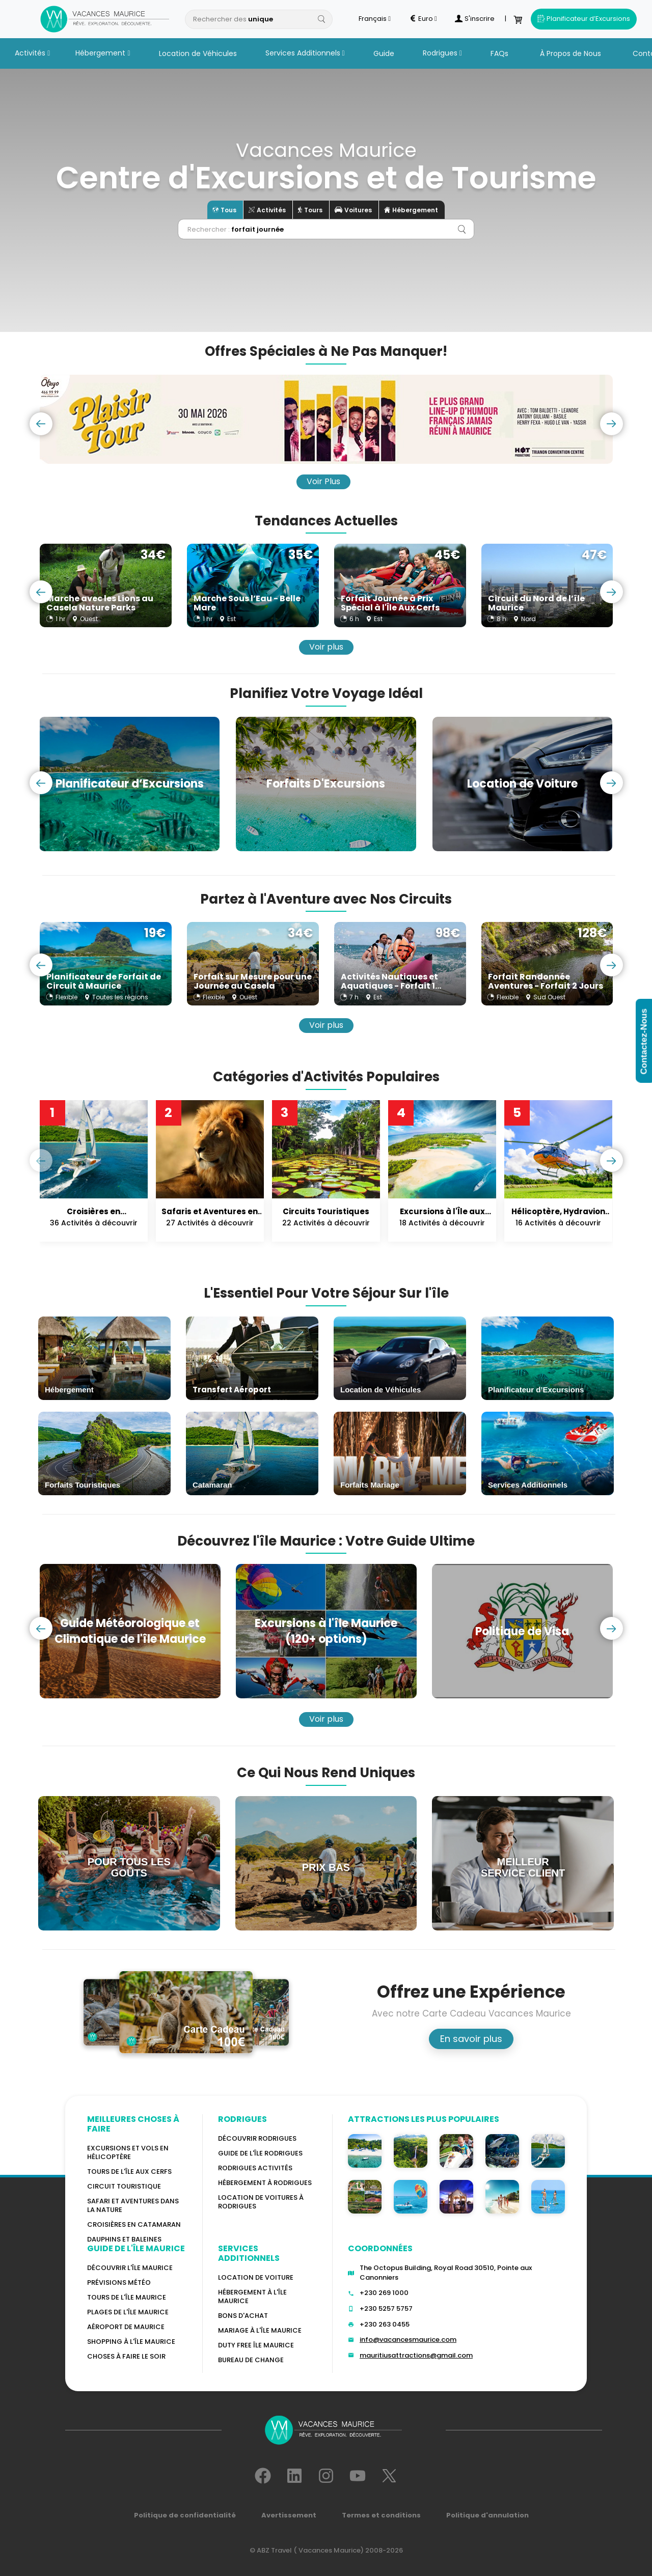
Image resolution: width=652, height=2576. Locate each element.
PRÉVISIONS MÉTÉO (119, 2282)
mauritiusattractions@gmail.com (416, 2355)
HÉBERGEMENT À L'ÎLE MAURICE (252, 2296)
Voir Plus (323, 481)
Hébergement (102, 53)
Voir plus (326, 647)
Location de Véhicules (198, 53)
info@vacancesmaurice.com (408, 2339)
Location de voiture (255, 2277)
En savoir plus (471, 2038)
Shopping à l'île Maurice (131, 2341)
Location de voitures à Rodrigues (261, 2201)
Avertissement (288, 2515)
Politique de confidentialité (185, 2515)
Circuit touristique (124, 2186)
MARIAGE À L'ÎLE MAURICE (260, 2330)
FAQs (499, 53)
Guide (383, 53)
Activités (32, 53)
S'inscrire (475, 18)
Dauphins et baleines (124, 2239)
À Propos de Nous (570, 53)
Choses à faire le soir (126, 2356)
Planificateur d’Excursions (583, 18)
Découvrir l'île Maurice (130, 2267)
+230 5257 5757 (386, 2308)
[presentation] (41, 423)
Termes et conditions (381, 2515)
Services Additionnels (305, 53)
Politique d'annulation (487, 2515)
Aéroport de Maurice (126, 2326)
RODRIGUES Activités (255, 2168)
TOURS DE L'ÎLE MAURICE (126, 2297)
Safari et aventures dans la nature (133, 2205)
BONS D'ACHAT (243, 2315)
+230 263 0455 (385, 2324)
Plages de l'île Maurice (128, 2312)
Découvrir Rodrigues (257, 2138)
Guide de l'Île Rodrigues (260, 2153)
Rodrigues (442, 53)
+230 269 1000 (384, 2293)
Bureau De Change (251, 2360)
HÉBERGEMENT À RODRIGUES (265, 2182)
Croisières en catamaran (134, 2224)
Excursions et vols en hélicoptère (128, 2152)
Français (375, 18)
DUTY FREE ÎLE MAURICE (256, 2345)
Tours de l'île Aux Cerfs (129, 2171)
